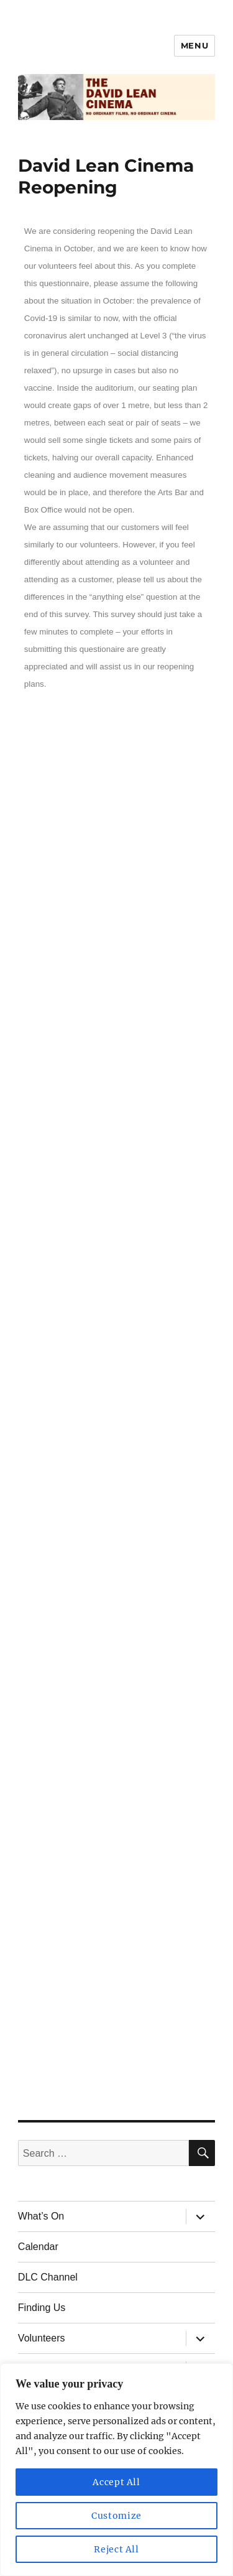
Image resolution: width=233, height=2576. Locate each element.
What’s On (41, 2216)
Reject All (116, 2549)
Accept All (116, 2482)
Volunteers (41, 2338)
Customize (116, 2515)
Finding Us (41, 2307)
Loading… (116, 1400)
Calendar (38, 2246)
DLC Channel (48, 2277)
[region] (116, 2469)
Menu (194, 45)
